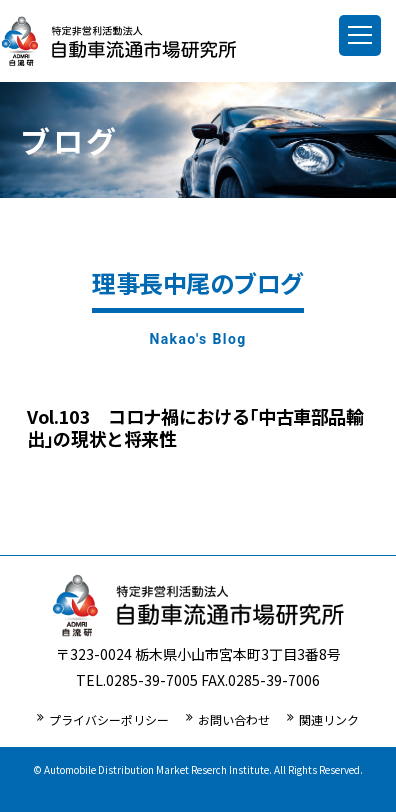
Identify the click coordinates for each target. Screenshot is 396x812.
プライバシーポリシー (109, 719)
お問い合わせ (234, 719)
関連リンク (329, 719)
